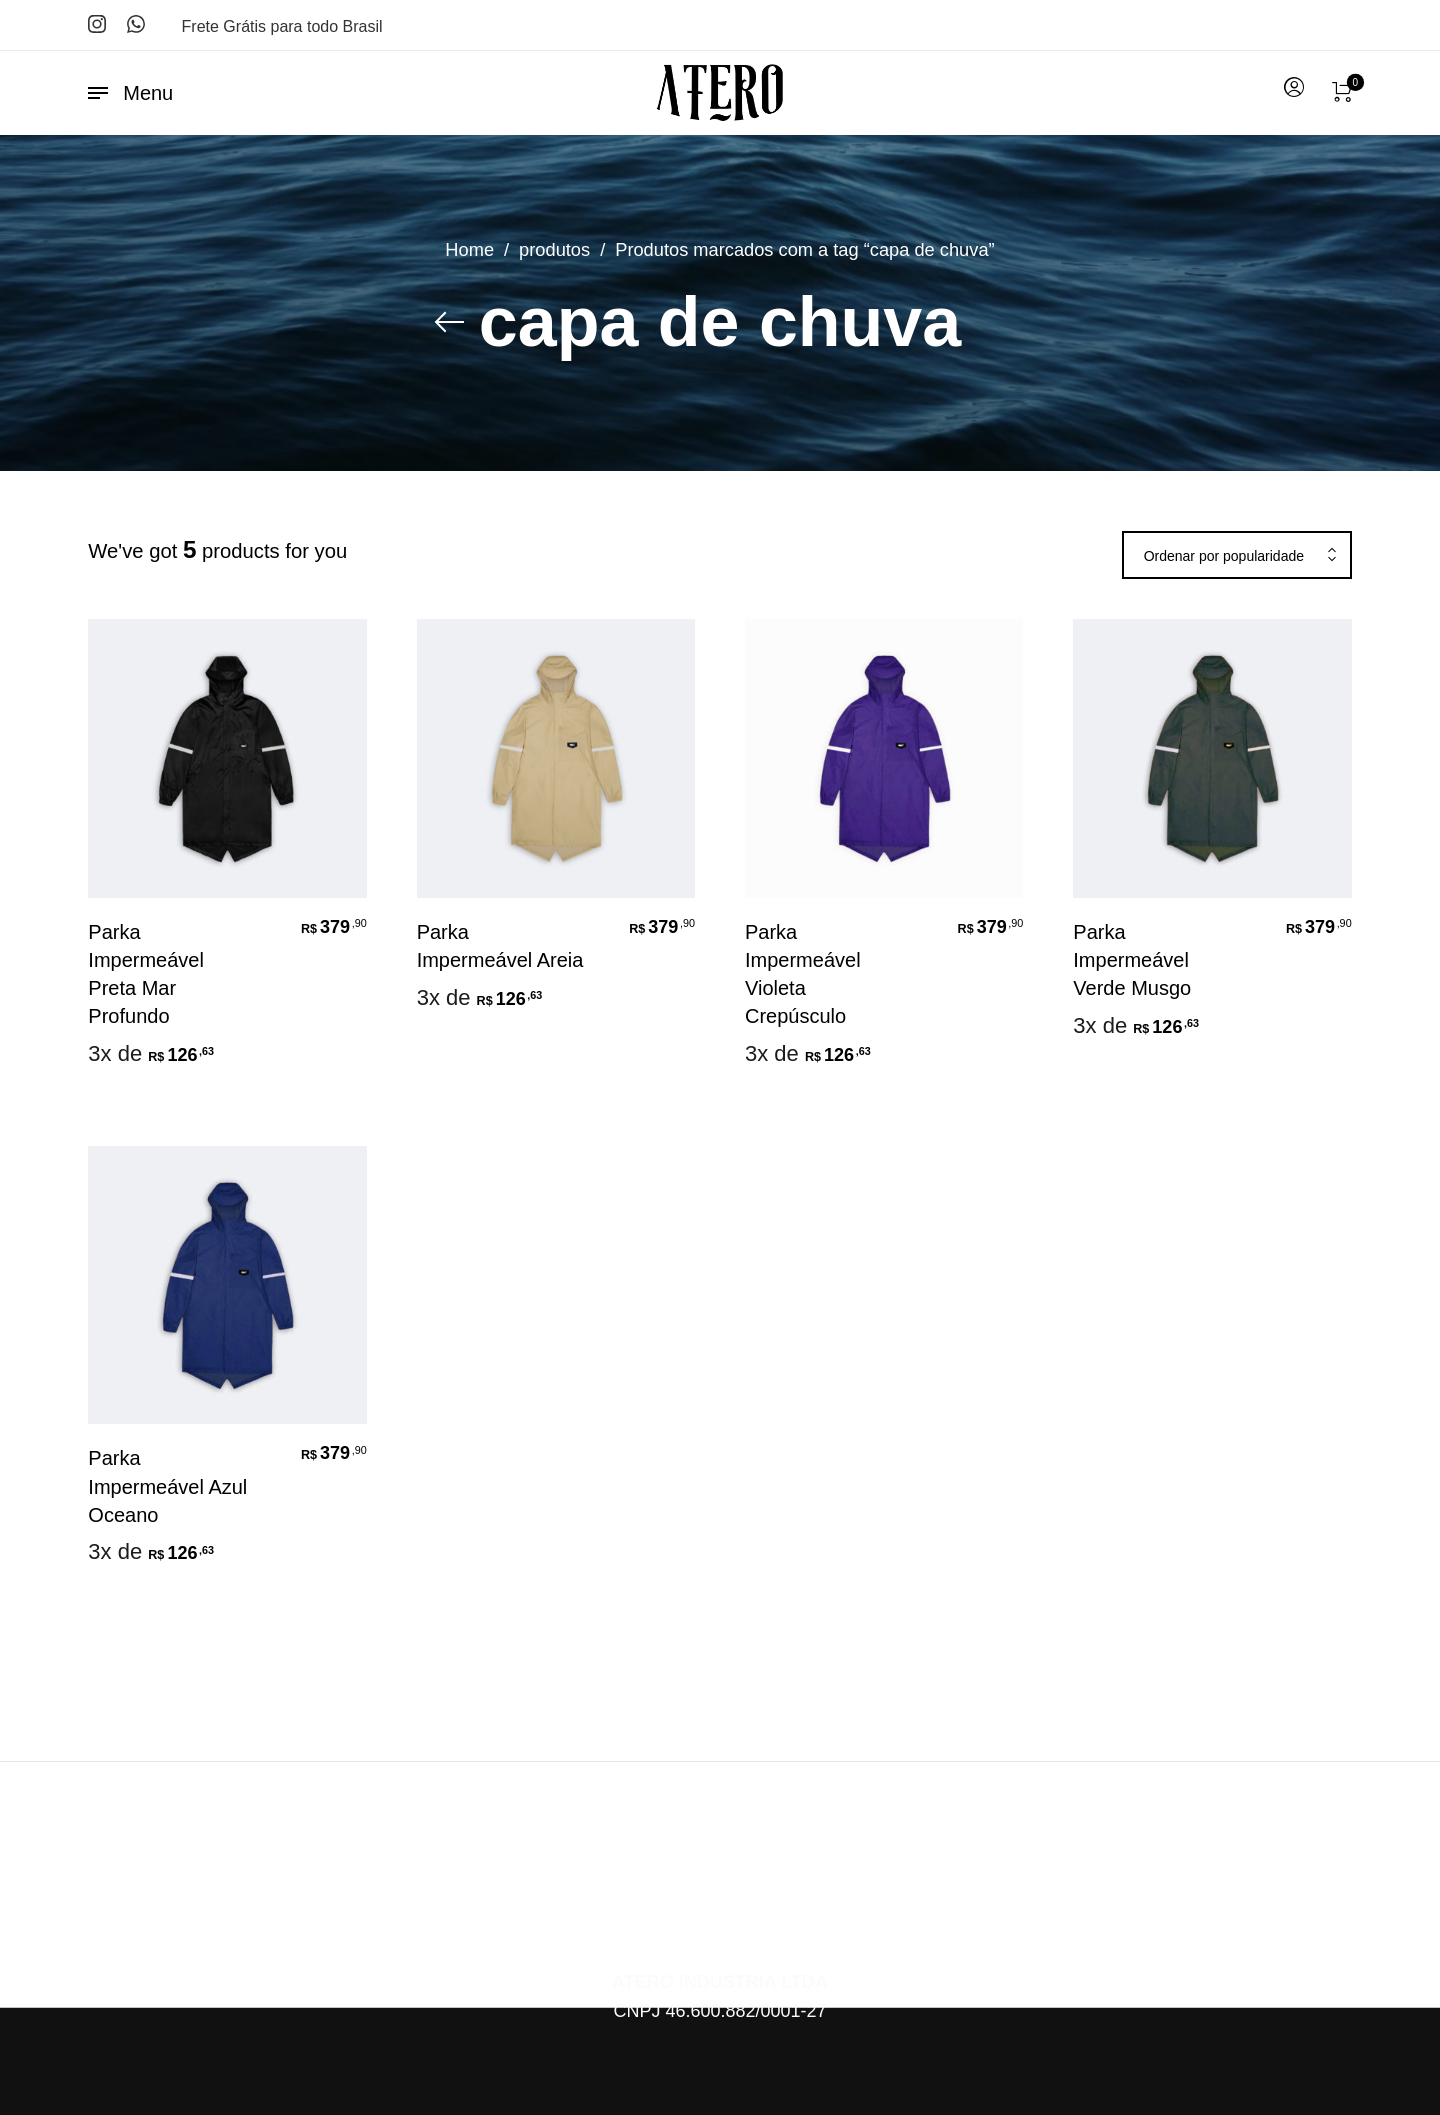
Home (469, 249)
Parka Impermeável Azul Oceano (167, 1486)
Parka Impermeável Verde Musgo (1132, 960)
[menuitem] (1293, 88)
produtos (554, 249)
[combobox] (1237, 556)
